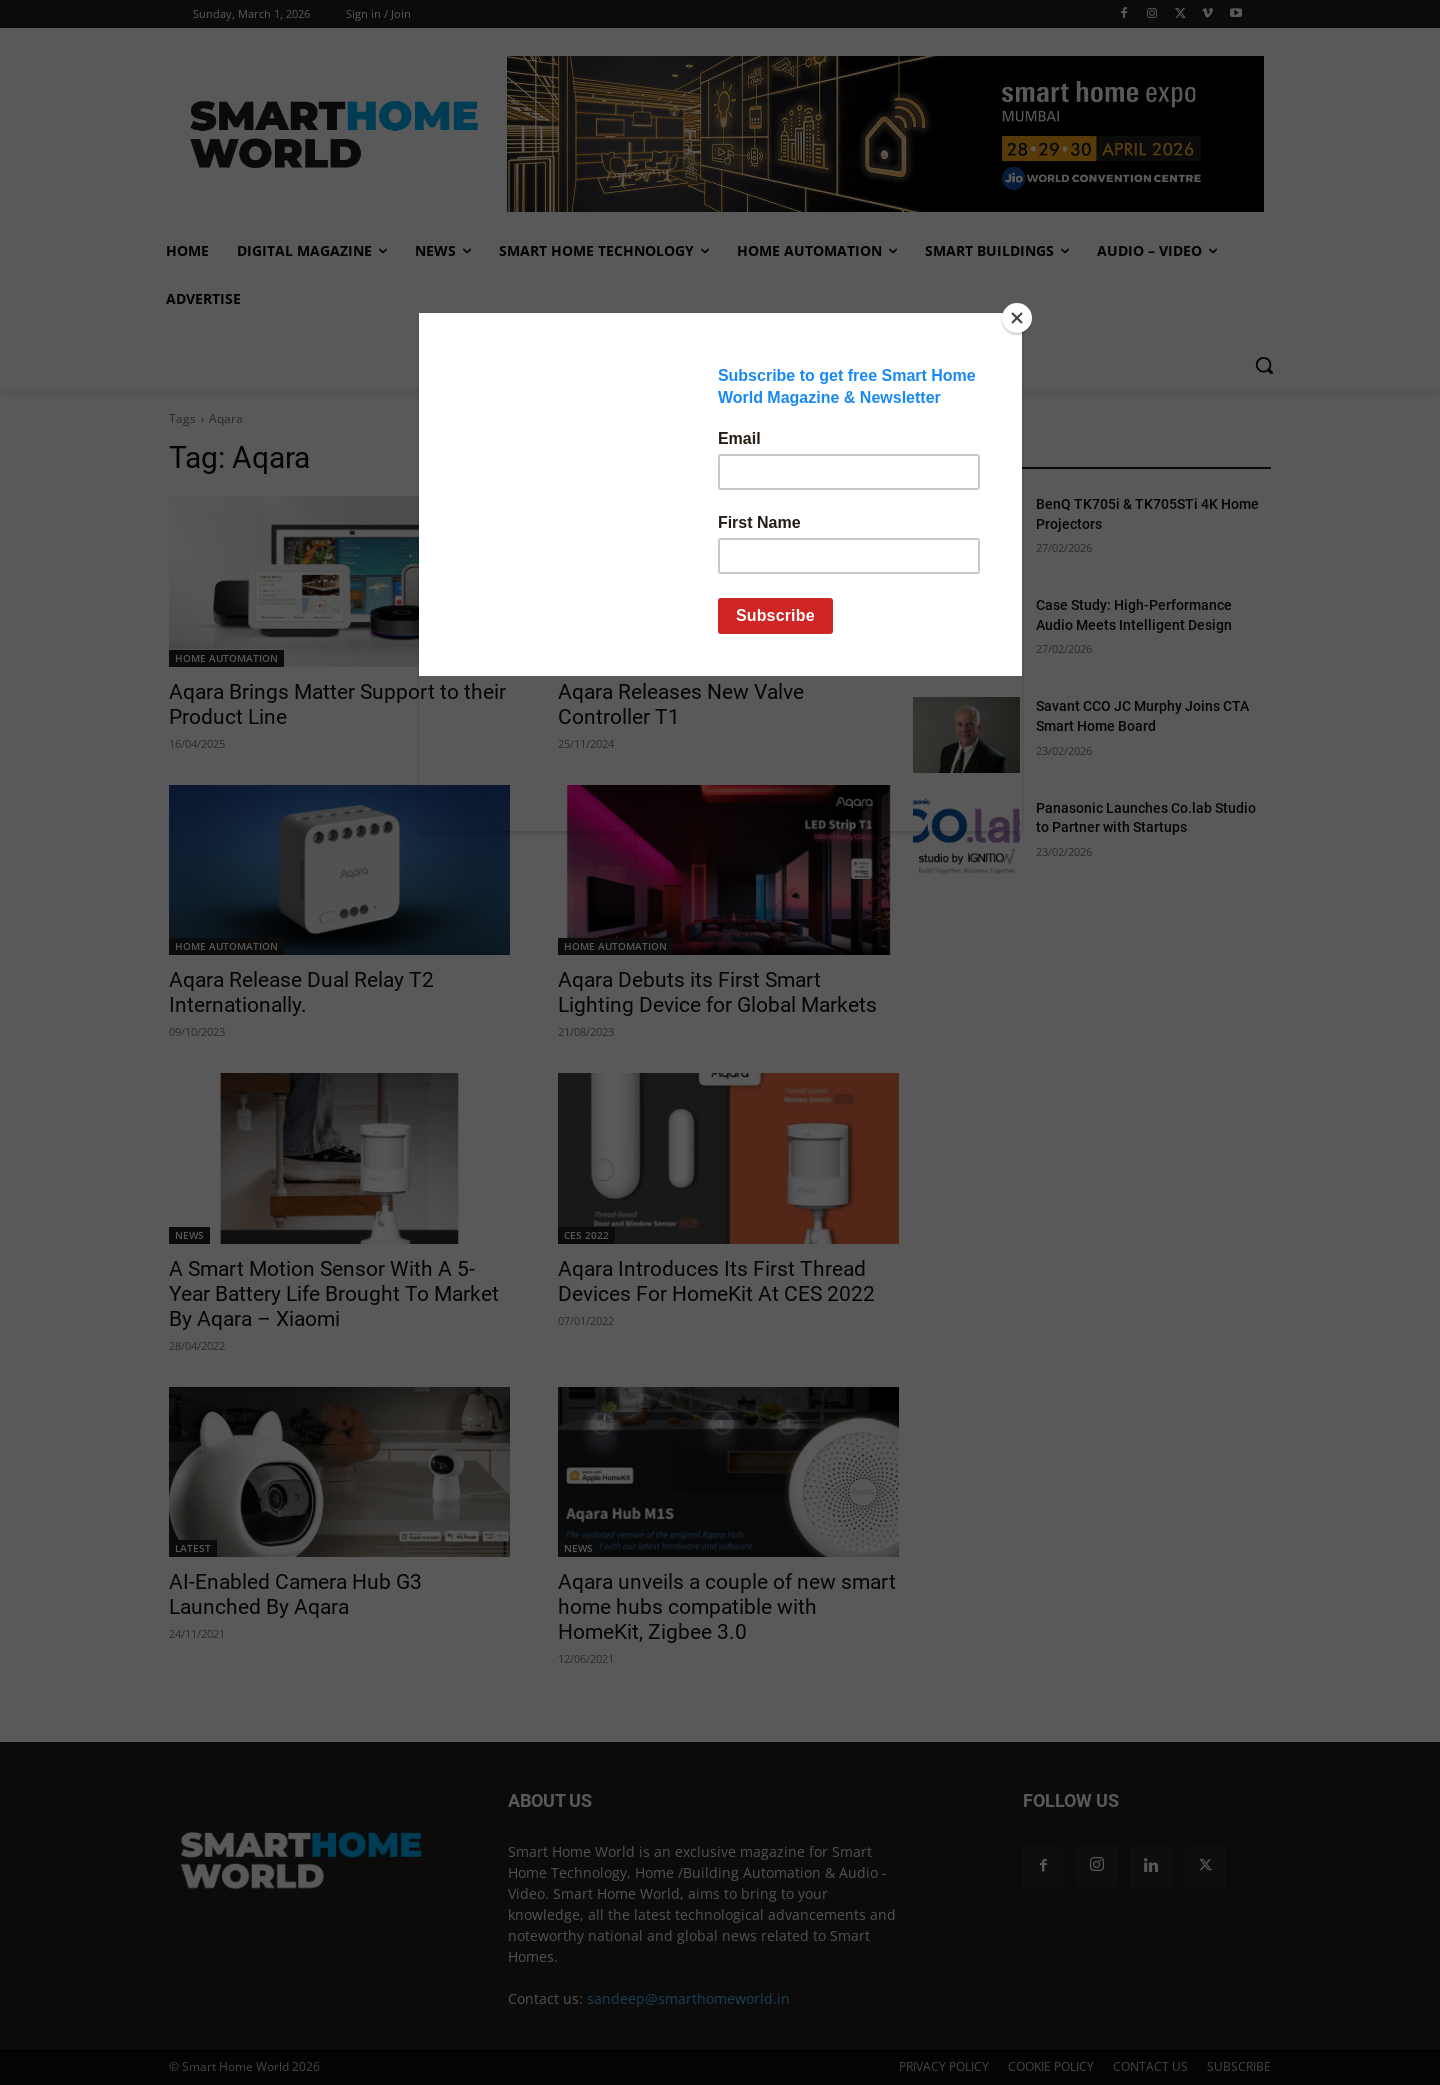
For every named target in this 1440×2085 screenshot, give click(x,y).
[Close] (1017, 318)
